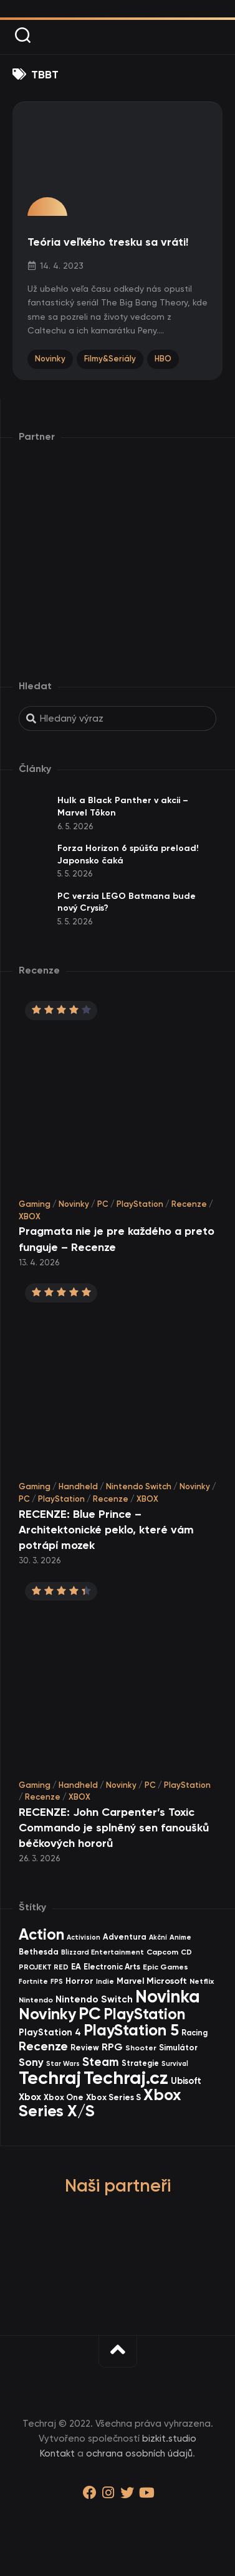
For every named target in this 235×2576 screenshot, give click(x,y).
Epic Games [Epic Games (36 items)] (165, 1966)
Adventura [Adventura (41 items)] (124, 1936)
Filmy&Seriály (110, 358)
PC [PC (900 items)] (90, 2013)
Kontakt (57, 2453)
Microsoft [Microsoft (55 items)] (166, 1981)
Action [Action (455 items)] (41, 1934)
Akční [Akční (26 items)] (158, 1937)
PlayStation (140, 1204)
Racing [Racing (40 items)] (194, 2032)
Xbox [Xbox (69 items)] (30, 2097)
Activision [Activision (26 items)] (83, 1937)
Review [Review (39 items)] (84, 2047)
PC (102, 1204)
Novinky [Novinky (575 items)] (47, 2014)
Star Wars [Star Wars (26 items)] (63, 2064)
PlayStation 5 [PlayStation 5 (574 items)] (131, 2030)
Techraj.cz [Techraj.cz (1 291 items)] (126, 2078)
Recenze (189, 1204)
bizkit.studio (169, 2438)
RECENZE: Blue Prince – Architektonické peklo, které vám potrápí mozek (106, 1529)
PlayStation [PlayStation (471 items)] (144, 2014)
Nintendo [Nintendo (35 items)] (36, 2000)
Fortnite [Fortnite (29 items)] (33, 1981)
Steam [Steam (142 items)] (100, 2062)
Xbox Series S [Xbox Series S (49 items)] (113, 2097)
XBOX (30, 1216)
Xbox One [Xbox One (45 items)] (64, 2097)
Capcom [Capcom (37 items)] (162, 1951)
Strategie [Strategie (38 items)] (140, 2063)
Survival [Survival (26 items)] (174, 2064)
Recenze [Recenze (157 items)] (43, 2046)
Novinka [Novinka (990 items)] (167, 1996)
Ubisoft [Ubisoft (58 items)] (186, 2080)
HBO (163, 358)
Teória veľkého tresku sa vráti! (107, 242)
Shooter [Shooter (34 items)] (140, 2048)
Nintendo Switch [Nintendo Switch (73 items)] (94, 1999)
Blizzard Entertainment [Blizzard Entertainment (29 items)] (102, 1952)
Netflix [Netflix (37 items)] (201, 1981)
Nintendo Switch (138, 1486)
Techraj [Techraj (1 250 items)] (50, 2078)
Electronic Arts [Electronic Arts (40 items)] (112, 1966)
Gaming (34, 1204)
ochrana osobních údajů (139, 2453)
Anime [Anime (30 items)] (180, 1937)
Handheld (78, 1486)
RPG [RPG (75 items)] (112, 2047)
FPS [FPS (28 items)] (56, 1982)
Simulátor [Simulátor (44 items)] (178, 2047)
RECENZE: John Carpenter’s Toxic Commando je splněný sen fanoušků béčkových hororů (114, 1827)
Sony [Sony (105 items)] (31, 2062)
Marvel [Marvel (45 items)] (130, 1981)
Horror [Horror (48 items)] (79, 1981)
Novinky (50, 358)
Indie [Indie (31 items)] (105, 1981)
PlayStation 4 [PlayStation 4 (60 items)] (50, 2032)
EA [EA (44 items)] (76, 1966)
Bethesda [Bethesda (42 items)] (39, 1951)
